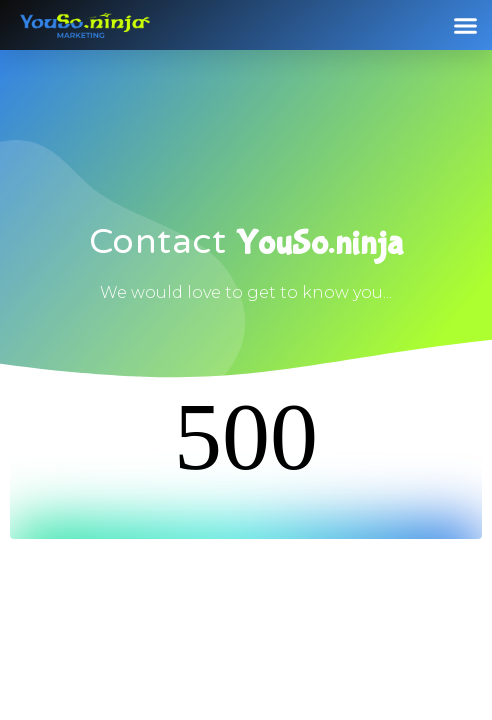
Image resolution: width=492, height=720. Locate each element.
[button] (466, 25)
